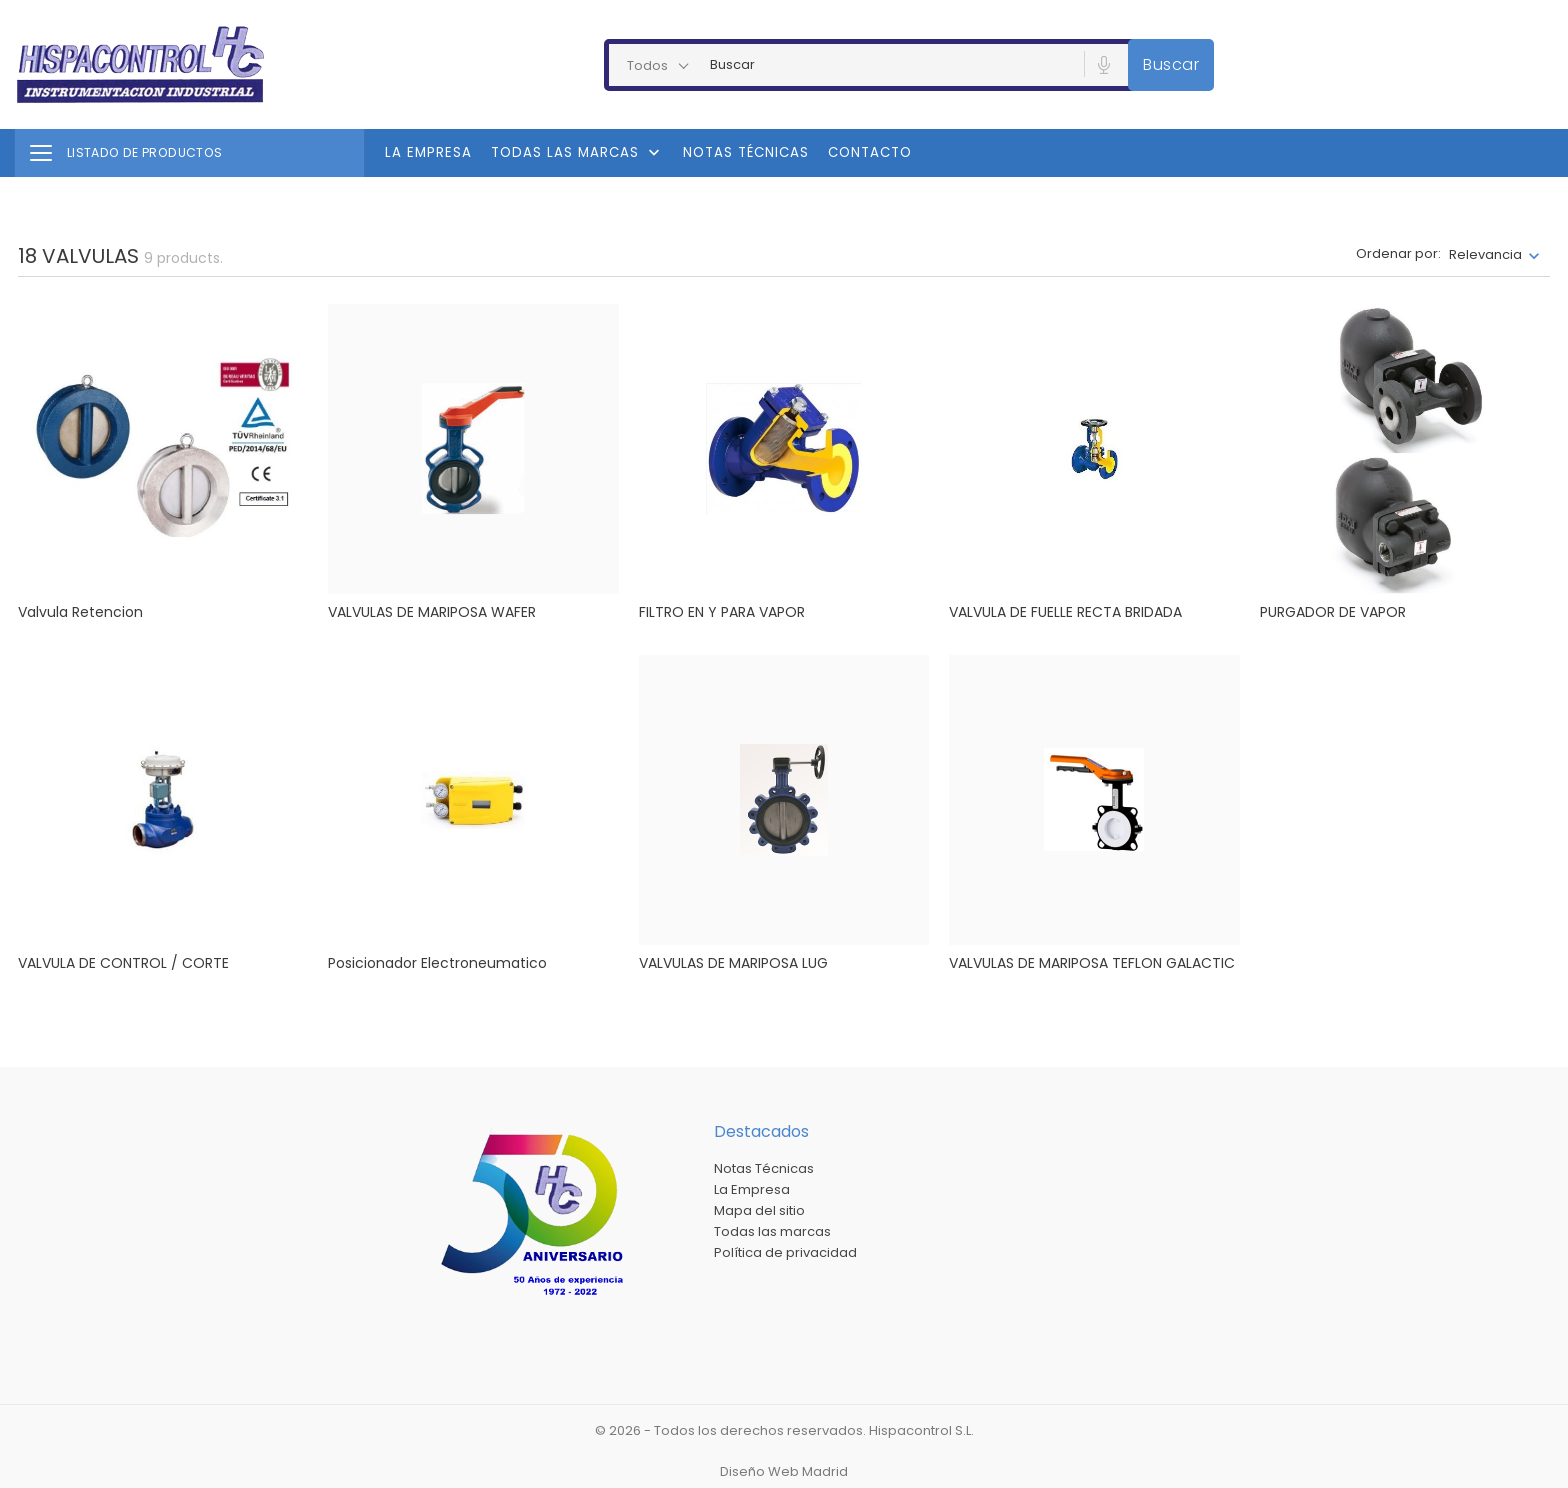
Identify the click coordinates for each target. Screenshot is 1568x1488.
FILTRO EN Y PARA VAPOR (722, 612)
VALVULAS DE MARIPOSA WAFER (432, 612)
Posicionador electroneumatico (437, 963)
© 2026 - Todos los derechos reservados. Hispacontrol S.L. (784, 1430)
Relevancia (1485, 254)
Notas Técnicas (746, 152)
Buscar (1171, 64)
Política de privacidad (785, 1252)
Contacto (870, 152)
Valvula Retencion (80, 612)
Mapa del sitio (759, 1210)
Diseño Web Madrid (784, 1471)
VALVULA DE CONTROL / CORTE (123, 963)
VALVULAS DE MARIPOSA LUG (733, 963)
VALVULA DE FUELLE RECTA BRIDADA (1065, 612)
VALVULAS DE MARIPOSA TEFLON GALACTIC (1092, 963)
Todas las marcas (577, 153)
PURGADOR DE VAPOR (1333, 612)
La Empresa (428, 152)
